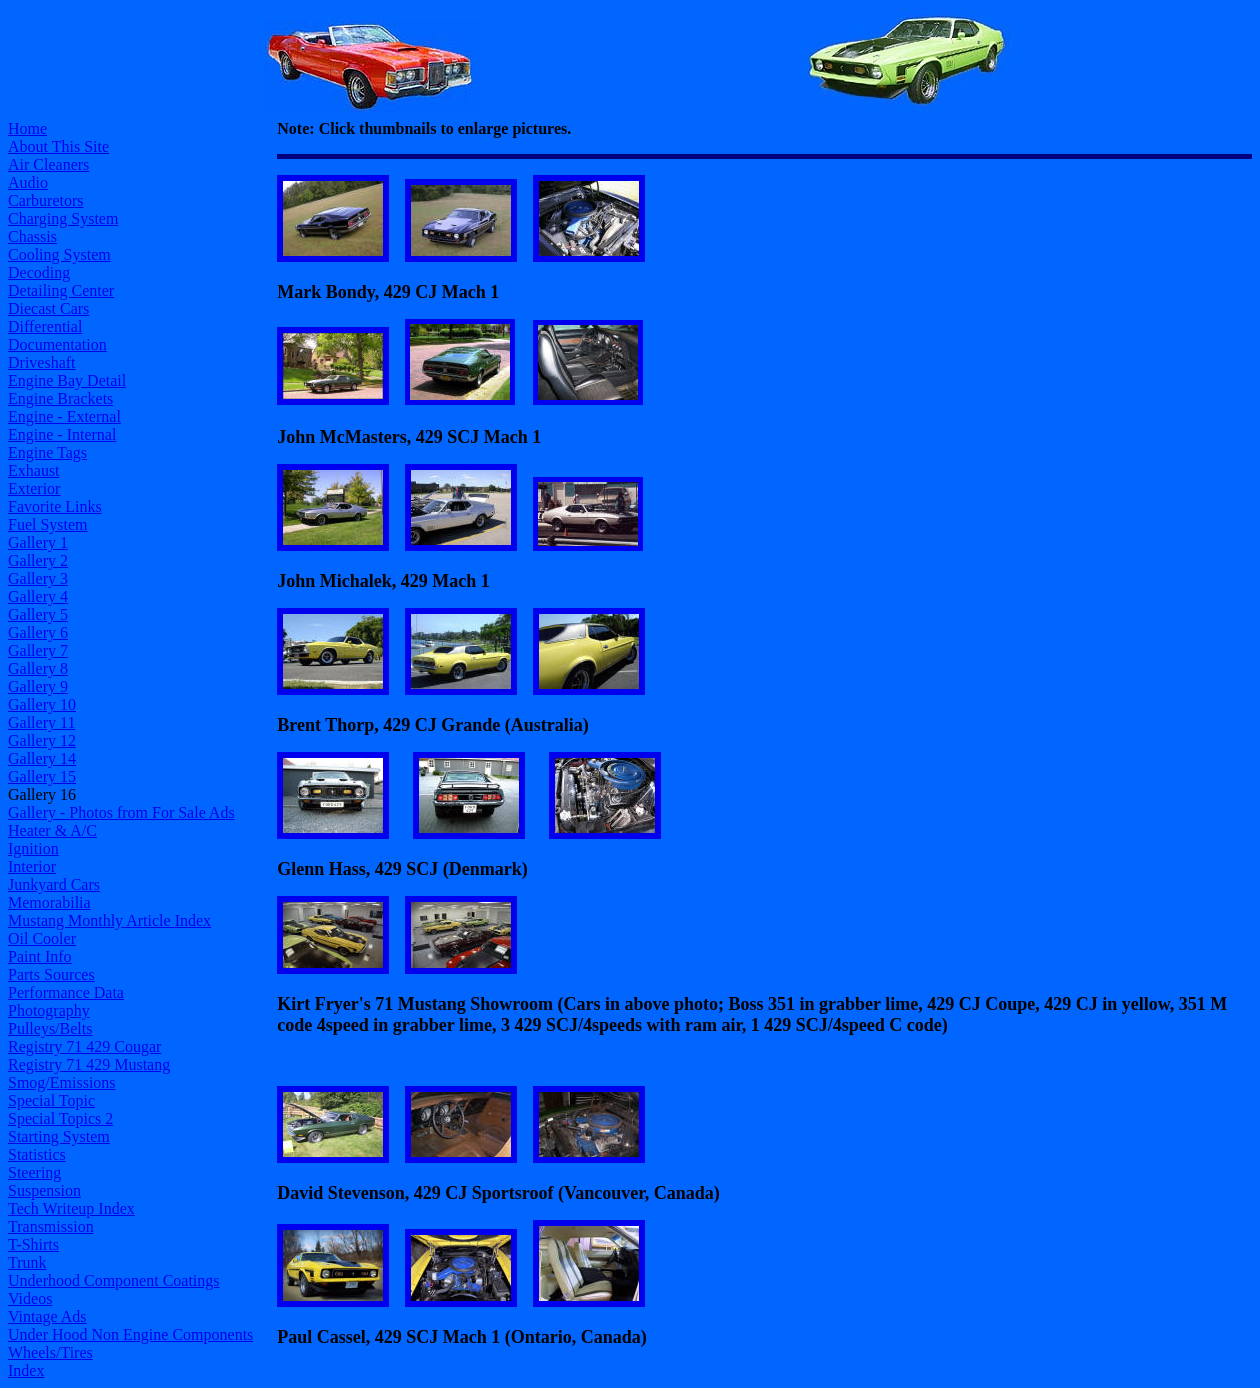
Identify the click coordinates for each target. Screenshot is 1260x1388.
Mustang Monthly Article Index (109, 920)
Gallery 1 (38, 542)
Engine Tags (47, 452)
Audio (28, 182)
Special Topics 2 (60, 1118)
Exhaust (34, 470)
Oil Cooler (42, 938)
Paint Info (40, 956)
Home (27, 128)
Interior (32, 866)
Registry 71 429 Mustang (89, 1064)
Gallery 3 (38, 578)
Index (26, 1370)
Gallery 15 (42, 776)
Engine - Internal (62, 434)
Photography (49, 1010)
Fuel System (48, 524)
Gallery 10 (42, 704)
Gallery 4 (38, 596)
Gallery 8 (38, 668)
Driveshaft (42, 362)
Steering (34, 1172)
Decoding (39, 272)
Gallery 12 (42, 740)
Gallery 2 (38, 560)
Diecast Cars (48, 308)
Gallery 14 (42, 758)
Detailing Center (61, 290)
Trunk (27, 1262)
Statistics (37, 1154)
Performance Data (66, 992)
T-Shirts (33, 1244)
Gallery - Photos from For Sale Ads (121, 812)
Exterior (34, 488)
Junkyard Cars (54, 884)
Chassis (32, 236)
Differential (45, 326)
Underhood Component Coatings (114, 1280)
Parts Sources (51, 974)
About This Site (58, 146)
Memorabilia (49, 902)
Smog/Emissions (62, 1082)
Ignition (33, 848)
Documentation (57, 344)
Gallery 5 (38, 614)
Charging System (63, 218)
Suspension (44, 1190)
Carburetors (46, 200)
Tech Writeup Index (71, 1208)
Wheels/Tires (50, 1352)
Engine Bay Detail (67, 380)
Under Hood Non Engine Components (130, 1334)
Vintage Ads (47, 1316)
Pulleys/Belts (50, 1028)
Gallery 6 (38, 632)
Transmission (51, 1226)
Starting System (59, 1136)
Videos (30, 1298)
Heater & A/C (52, 830)
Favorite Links (55, 506)
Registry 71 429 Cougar (84, 1046)
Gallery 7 (38, 650)
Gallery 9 (38, 686)
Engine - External (64, 416)
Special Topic (51, 1100)
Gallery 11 (41, 722)
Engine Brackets (60, 398)
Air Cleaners (48, 164)
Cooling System (59, 254)
